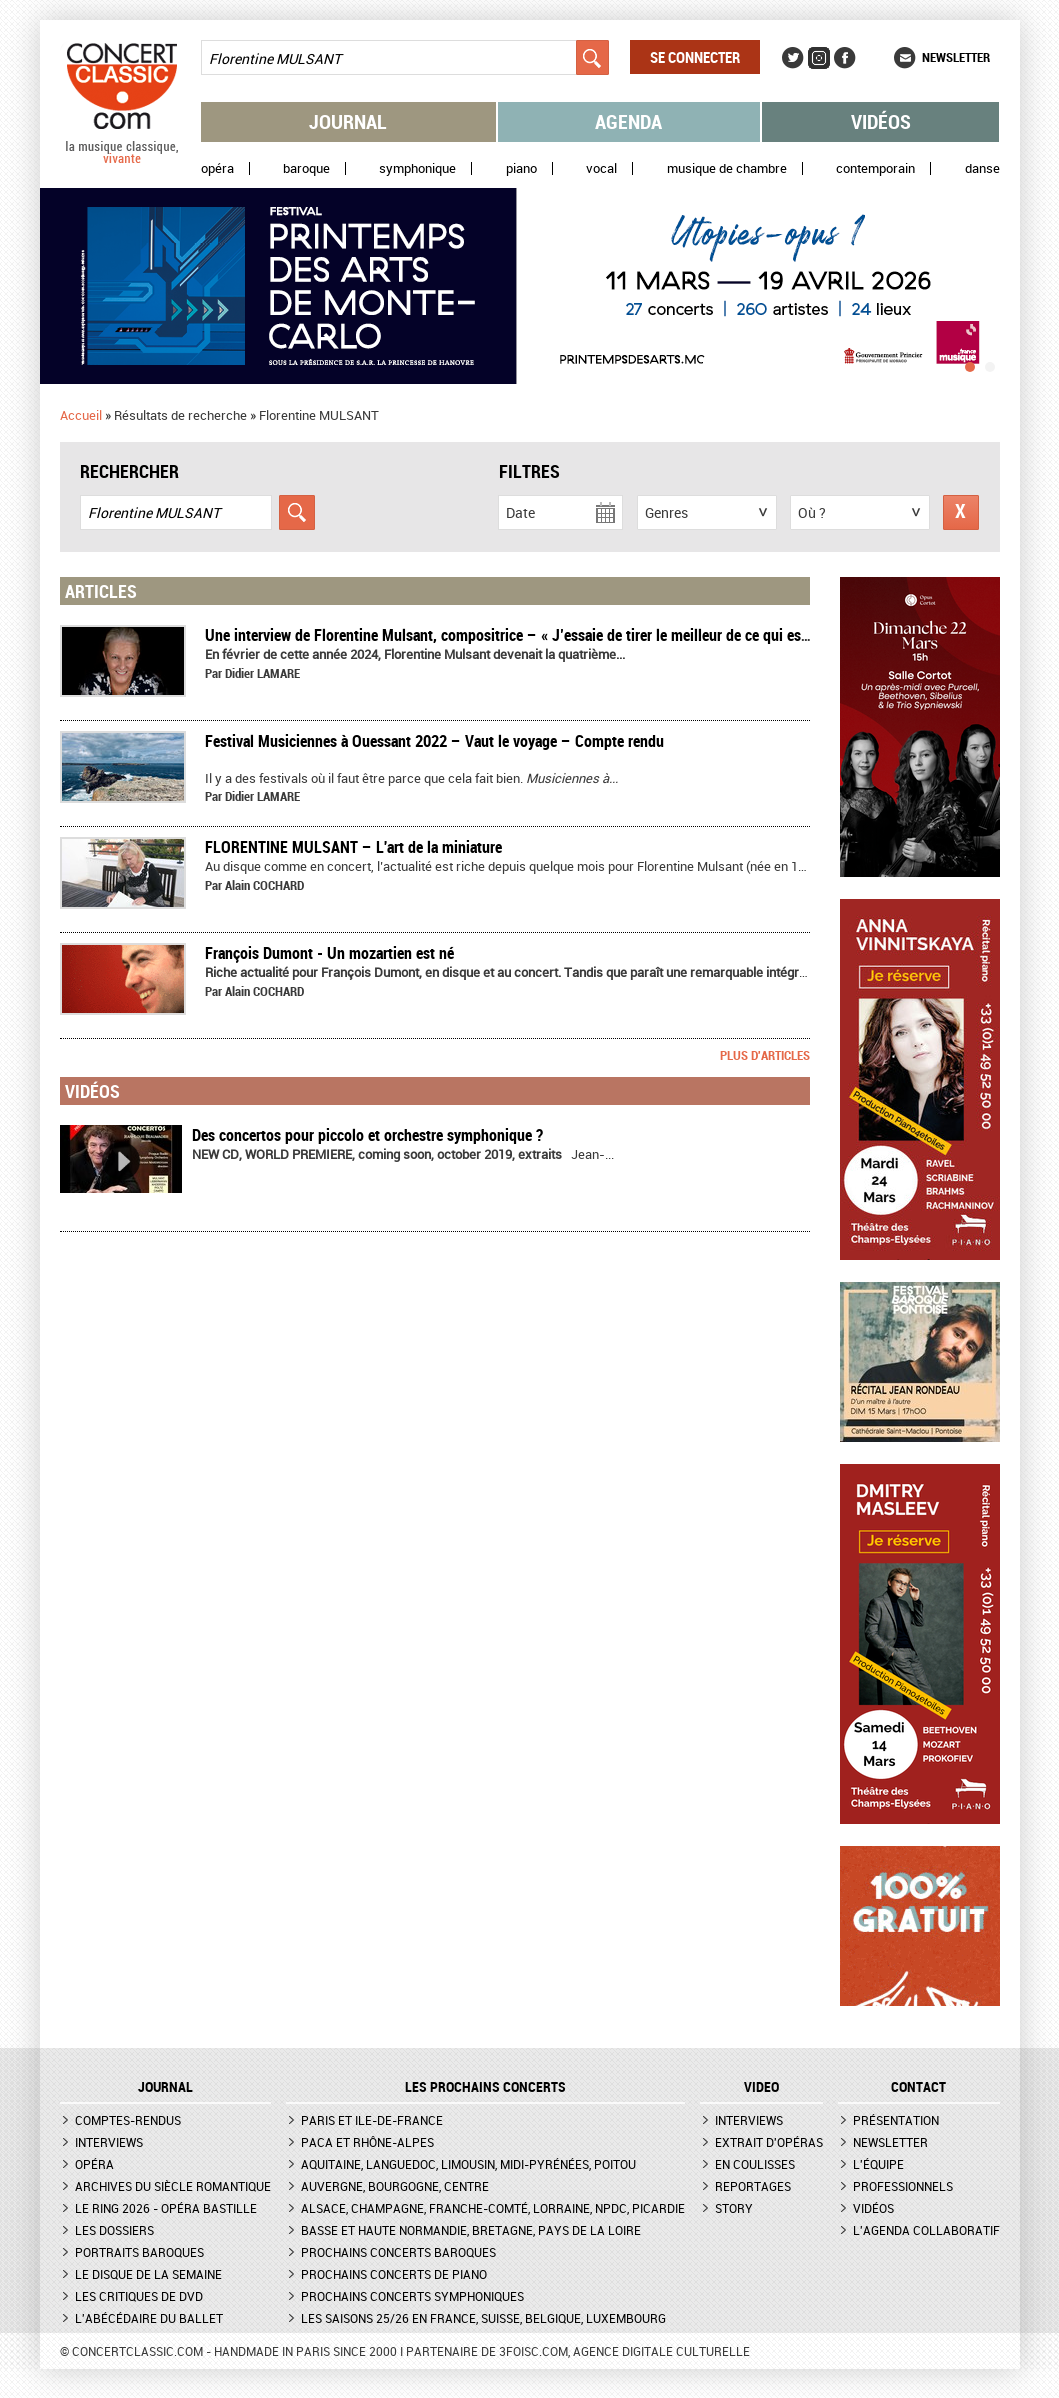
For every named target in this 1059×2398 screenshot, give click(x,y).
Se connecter (695, 57)
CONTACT (918, 2087)
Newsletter (956, 57)
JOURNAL (165, 2087)
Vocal (601, 168)
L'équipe (878, 2164)
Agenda (628, 121)
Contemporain (875, 168)
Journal (348, 121)
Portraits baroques (139, 2252)
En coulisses (755, 2164)
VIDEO (761, 2087)
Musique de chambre (727, 168)
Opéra (217, 168)
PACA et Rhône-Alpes (367, 2142)
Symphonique (417, 168)
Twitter (793, 58)
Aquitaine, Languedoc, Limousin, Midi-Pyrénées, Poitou (468, 2164)
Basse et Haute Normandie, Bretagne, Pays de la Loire (471, 2230)
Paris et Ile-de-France (372, 2120)
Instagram (819, 58)
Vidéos (881, 121)
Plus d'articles (765, 1055)
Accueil (81, 415)
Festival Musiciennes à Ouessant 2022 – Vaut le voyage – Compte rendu (434, 741)
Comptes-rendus (128, 2120)
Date (520, 512)
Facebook (845, 58)
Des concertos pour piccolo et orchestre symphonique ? (367, 1135)
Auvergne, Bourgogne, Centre (395, 2186)
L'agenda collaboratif (926, 2230)
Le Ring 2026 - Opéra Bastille (166, 2208)
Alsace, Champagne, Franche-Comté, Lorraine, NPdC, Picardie (493, 2208)
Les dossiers (114, 2230)
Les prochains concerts (485, 2087)
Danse (982, 168)
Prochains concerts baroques (398, 2252)
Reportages (753, 2186)
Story (734, 2208)
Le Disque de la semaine (148, 2274)
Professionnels (903, 2186)
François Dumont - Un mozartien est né (329, 953)
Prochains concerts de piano (394, 2274)
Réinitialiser (961, 512)
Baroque (306, 168)
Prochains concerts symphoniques (412, 2296)
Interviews (109, 2142)
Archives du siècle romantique (173, 2186)
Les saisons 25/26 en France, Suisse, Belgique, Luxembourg (483, 2318)
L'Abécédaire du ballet (149, 2318)
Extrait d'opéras (769, 2142)
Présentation (896, 2120)
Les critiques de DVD (139, 2296)
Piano (521, 168)
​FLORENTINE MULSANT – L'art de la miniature (353, 847)
